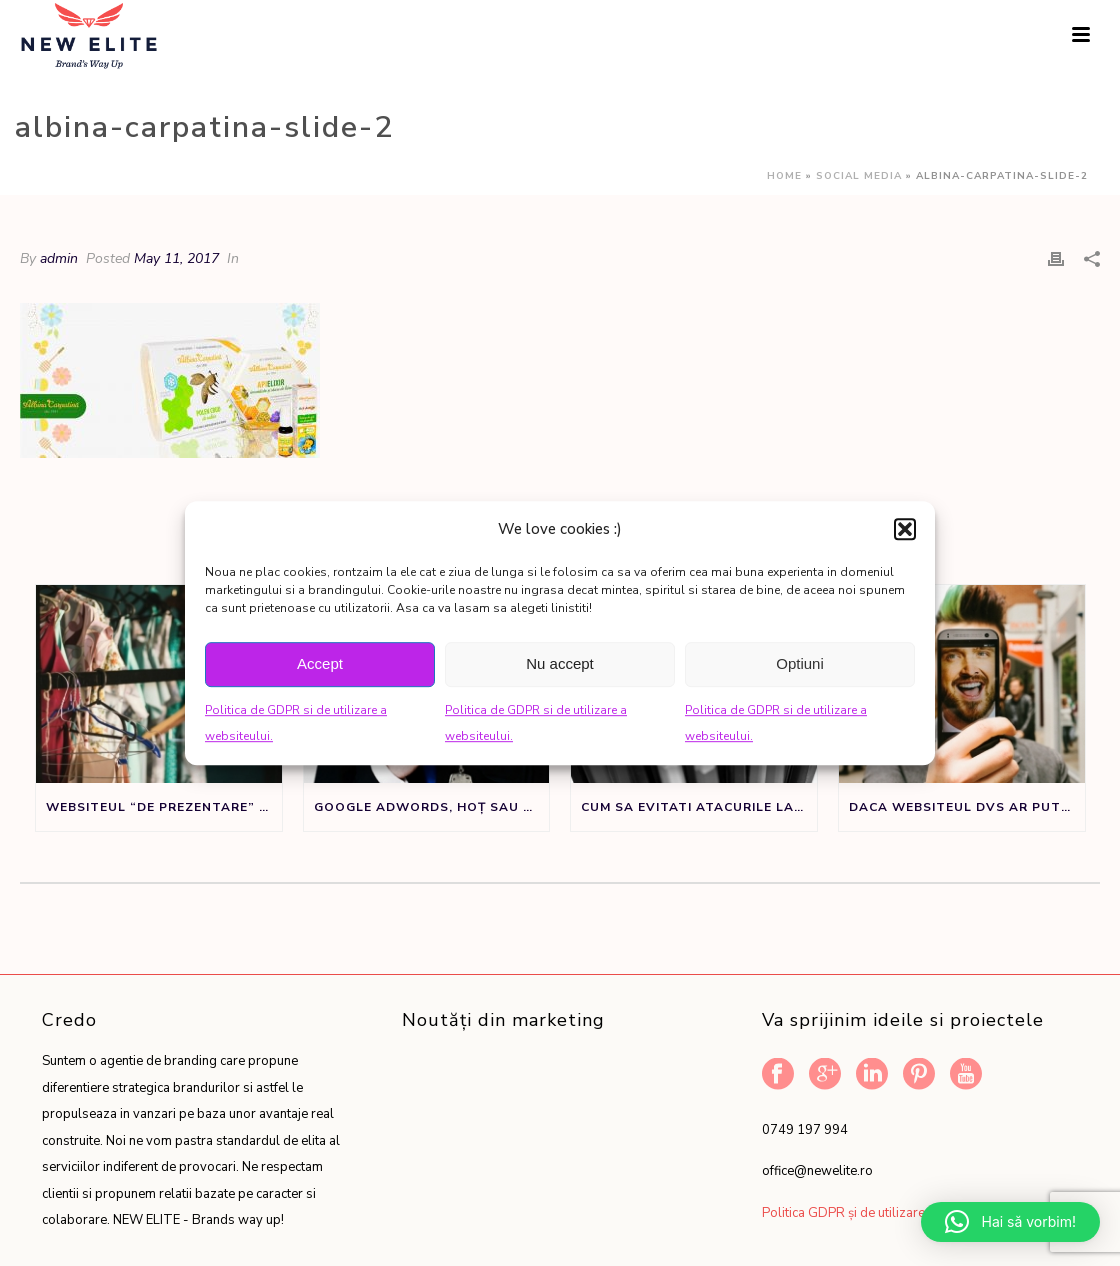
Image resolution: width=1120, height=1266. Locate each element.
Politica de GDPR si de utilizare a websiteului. (296, 723)
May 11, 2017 (176, 258)
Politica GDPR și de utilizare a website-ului (887, 1213)
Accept (320, 663)
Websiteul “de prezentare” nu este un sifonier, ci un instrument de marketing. (164, 807)
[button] (905, 529)
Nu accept (560, 663)
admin (59, 258)
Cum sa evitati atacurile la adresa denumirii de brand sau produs (699, 807)
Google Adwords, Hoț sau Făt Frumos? (432, 807)
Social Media (859, 176)
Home (784, 176)
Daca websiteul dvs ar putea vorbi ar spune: (967, 807)
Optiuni (800, 663)
